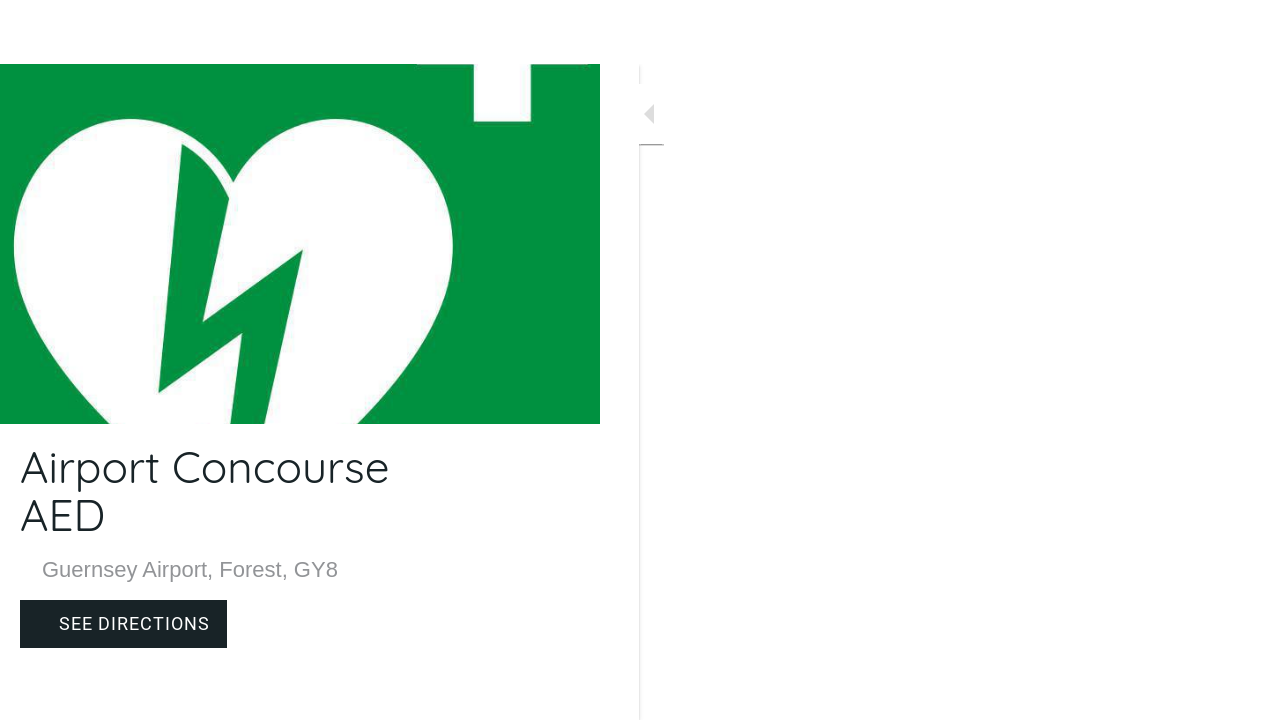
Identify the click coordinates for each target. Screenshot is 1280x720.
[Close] (32, 32)
